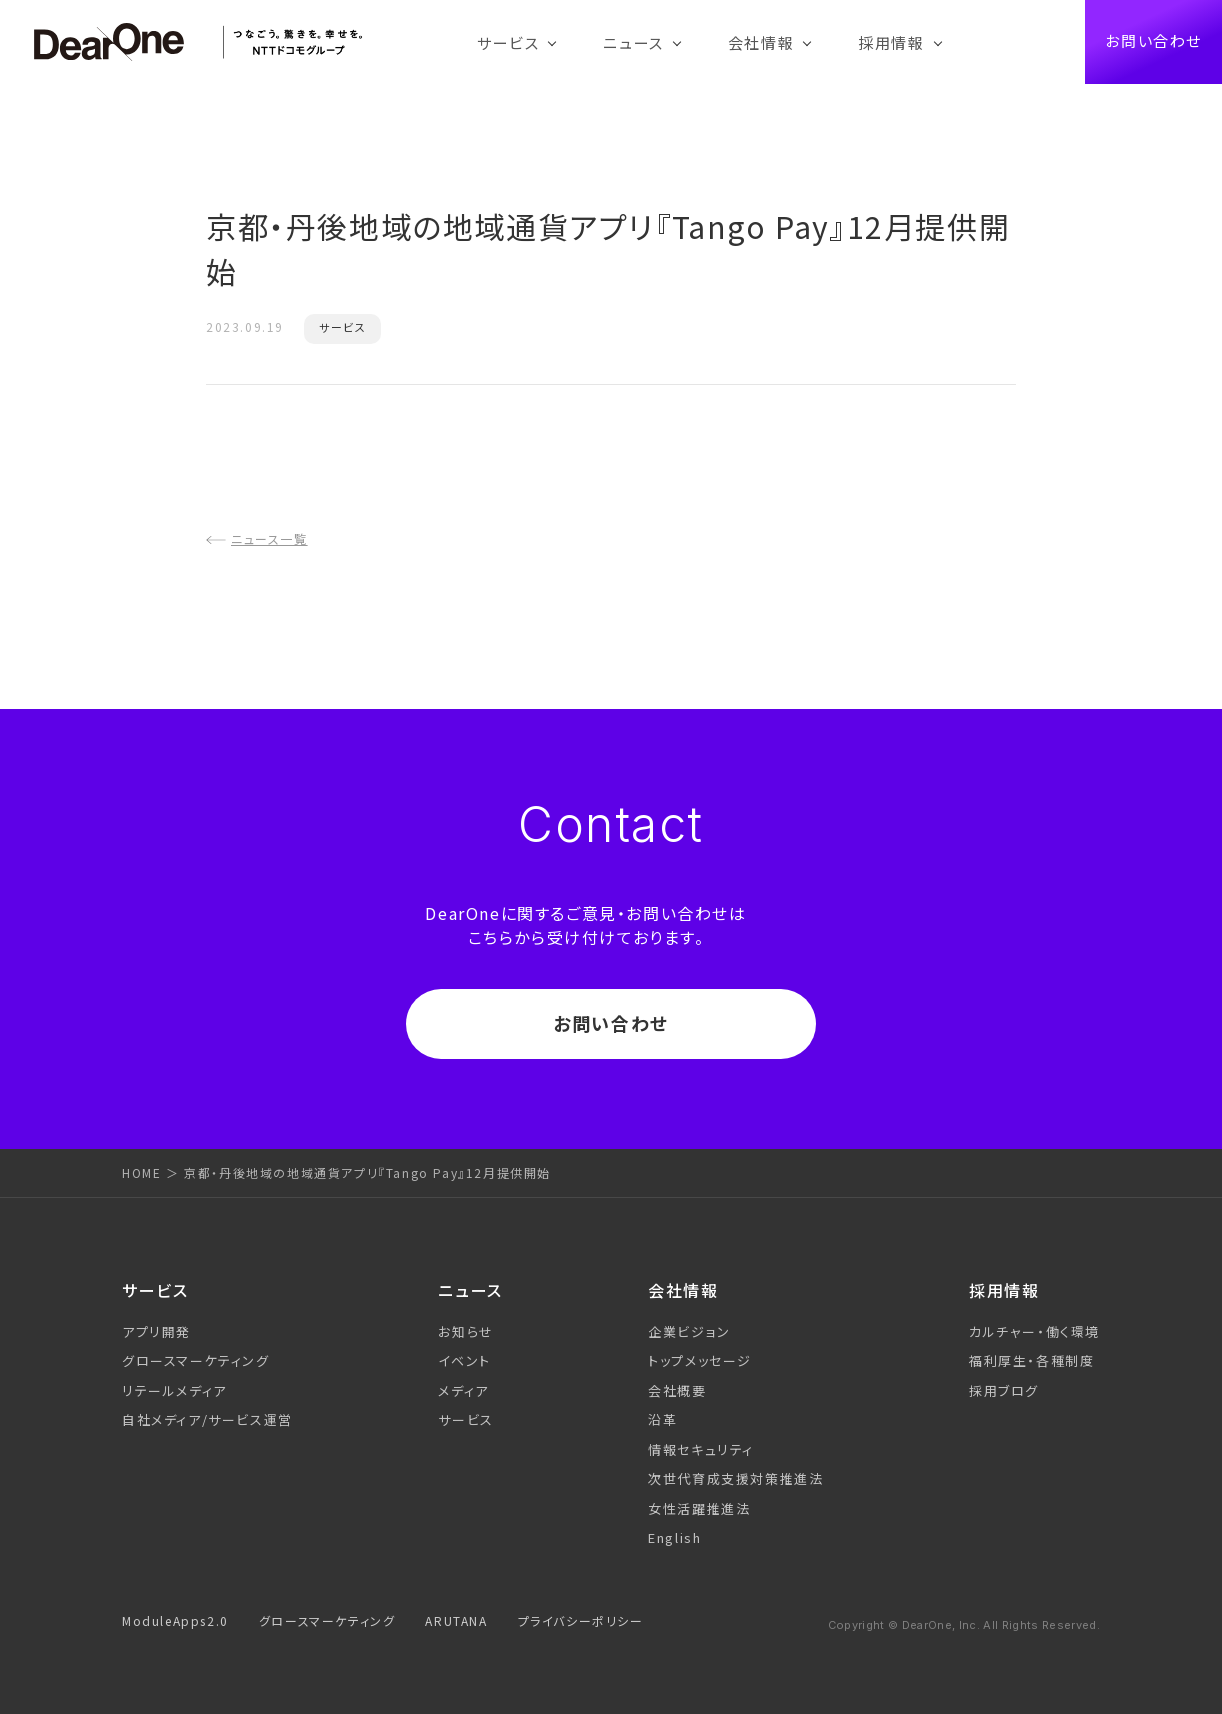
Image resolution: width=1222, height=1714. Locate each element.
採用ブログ (1004, 1390)
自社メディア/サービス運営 (207, 1419)
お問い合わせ (1153, 41)
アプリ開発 (156, 1331)
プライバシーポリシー (581, 1620)
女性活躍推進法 (699, 1508)
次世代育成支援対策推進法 (735, 1478)
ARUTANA (456, 1620)
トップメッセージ (700, 1360)
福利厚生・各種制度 (1031, 1360)
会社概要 (677, 1390)
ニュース (633, 42)
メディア (463, 1390)
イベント (464, 1360)
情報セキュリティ (701, 1449)
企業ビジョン (689, 1331)
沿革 (662, 1419)
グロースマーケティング (196, 1360)
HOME (141, 1172)
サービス (508, 42)
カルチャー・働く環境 (1034, 1331)
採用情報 (891, 42)
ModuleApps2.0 (175, 1620)
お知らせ (465, 1331)
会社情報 (761, 42)
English (674, 1537)
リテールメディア (174, 1390)
